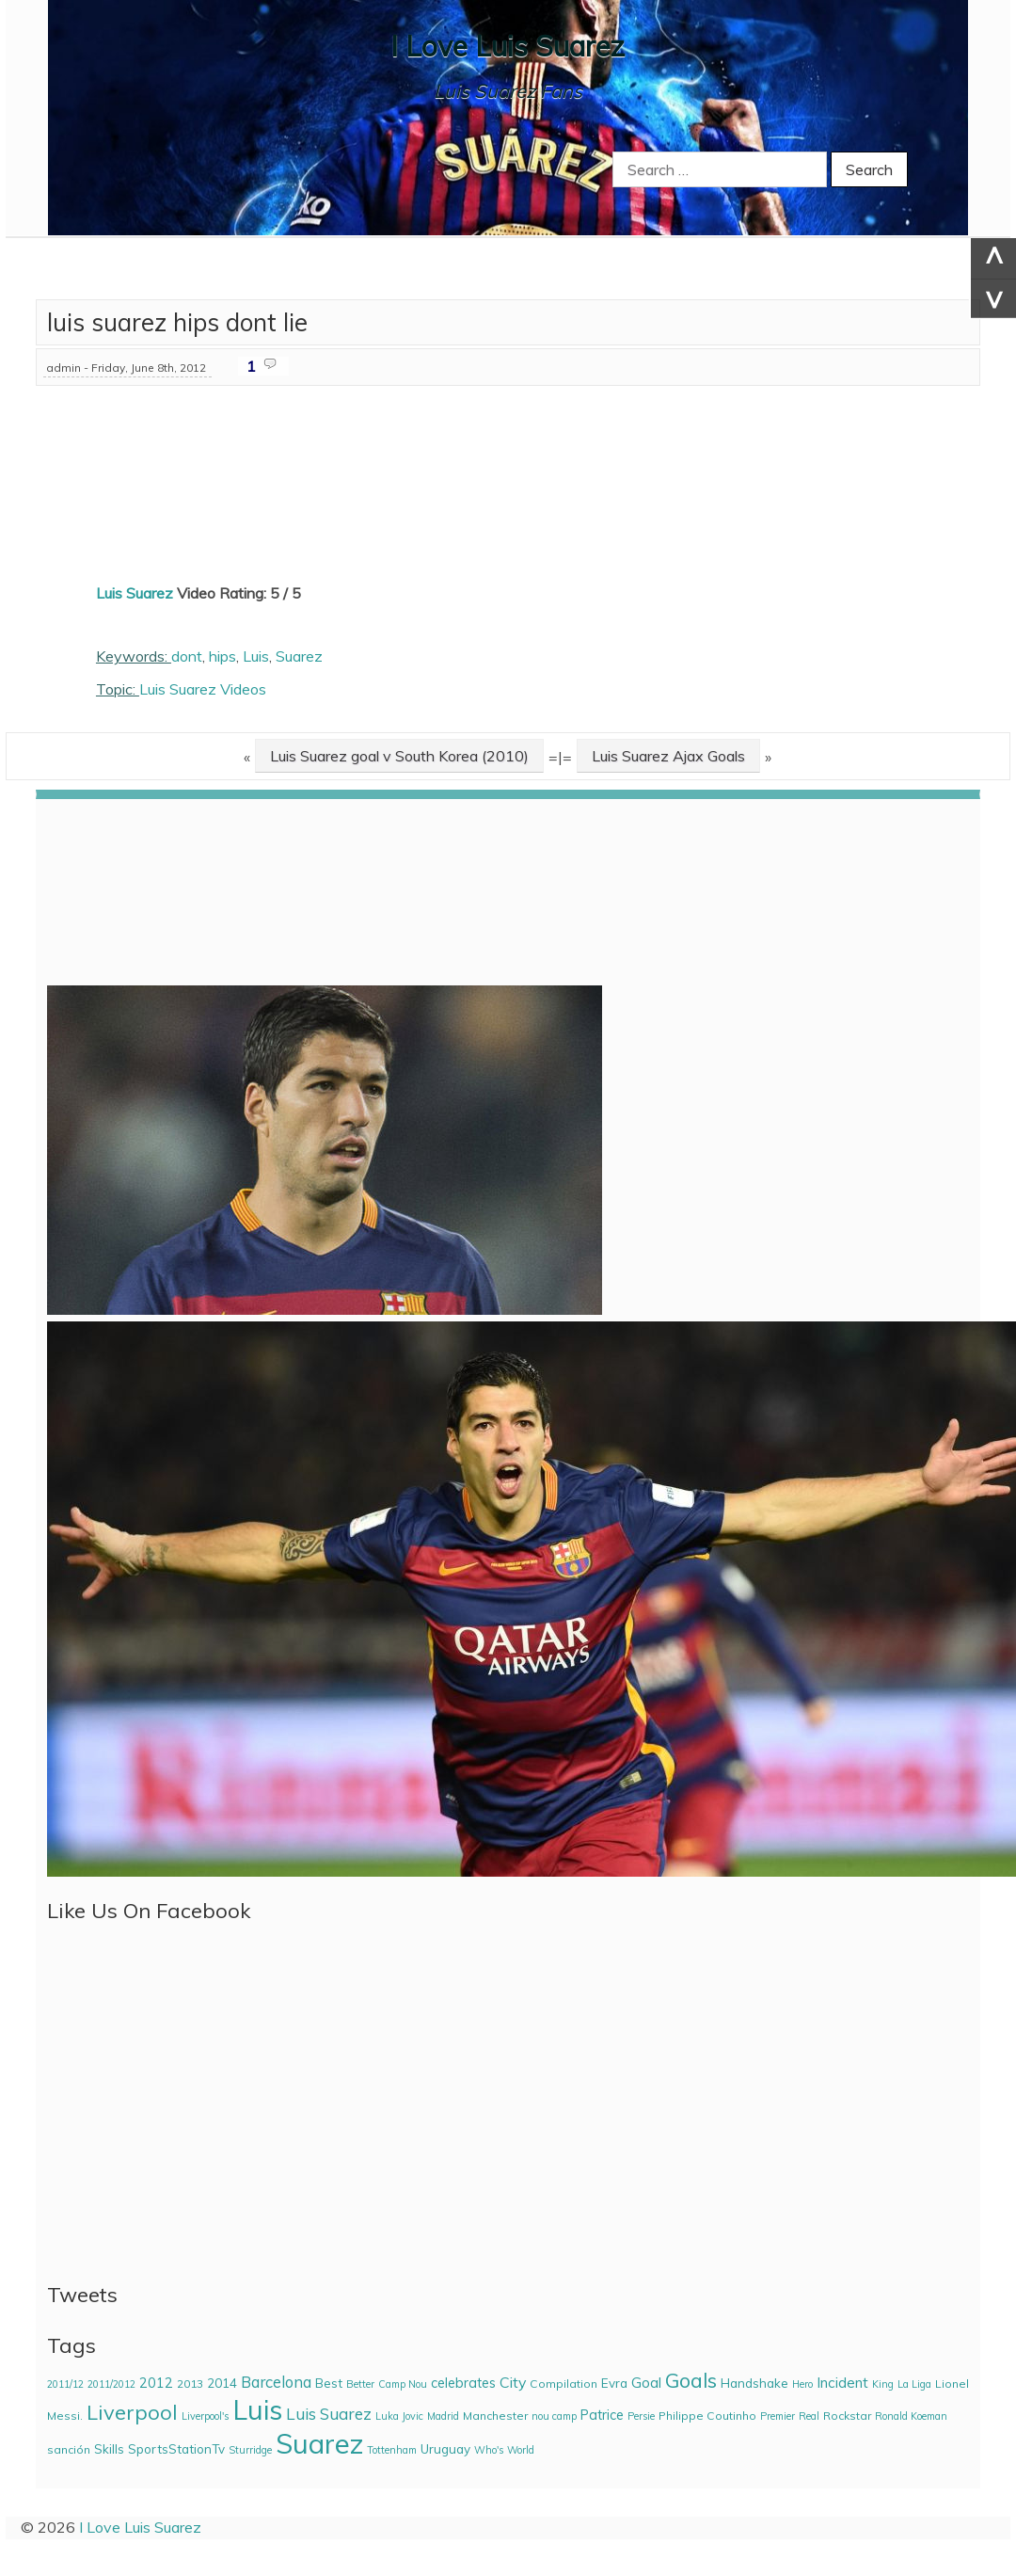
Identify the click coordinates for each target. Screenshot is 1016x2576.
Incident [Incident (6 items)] (842, 2383)
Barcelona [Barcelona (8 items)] (276, 2382)
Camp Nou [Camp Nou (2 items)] (402, 2384)
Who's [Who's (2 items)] (488, 2449)
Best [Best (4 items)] (328, 2383)
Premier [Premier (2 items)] (777, 2416)
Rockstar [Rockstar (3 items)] (847, 2415)
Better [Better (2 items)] (360, 2384)
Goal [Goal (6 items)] (646, 2383)
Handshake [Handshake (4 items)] (754, 2383)
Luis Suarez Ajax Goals (668, 755)
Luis (256, 656)
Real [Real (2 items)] (809, 2416)
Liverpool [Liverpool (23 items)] (132, 2411)
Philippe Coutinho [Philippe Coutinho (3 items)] (707, 2415)
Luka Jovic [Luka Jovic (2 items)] (399, 2416)
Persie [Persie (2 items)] (641, 2416)
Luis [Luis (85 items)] (257, 2409)
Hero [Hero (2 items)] (802, 2384)
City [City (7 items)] (513, 2382)
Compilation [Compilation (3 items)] (563, 2383)
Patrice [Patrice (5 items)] (602, 2415)
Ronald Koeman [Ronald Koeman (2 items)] (911, 2416)
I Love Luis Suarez (507, 46)
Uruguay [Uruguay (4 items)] (445, 2448)
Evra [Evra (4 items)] (614, 2383)
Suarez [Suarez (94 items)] (319, 2443)
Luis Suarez (134, 593)
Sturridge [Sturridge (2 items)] (250, 2449)
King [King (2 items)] (883, 2384)
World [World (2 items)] (520, 2449)
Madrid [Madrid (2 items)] (443, 2416)
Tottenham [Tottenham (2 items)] (392, 2449)
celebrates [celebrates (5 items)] (463, 2383)
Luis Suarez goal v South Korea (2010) (399, 755)
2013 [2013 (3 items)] (190, 2383)
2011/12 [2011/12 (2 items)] (65, 2384)
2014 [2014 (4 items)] (222, 2383)
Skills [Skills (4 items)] (109, 2448)
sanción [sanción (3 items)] (68, 2449)
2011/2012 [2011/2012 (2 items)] (111, 2384)
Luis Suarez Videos (202, 689)
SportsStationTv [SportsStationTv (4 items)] (176, 2448)
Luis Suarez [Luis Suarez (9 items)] (329, 2414)
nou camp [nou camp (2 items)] (554, 2416)
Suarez (299, 656)
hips (222, 656)
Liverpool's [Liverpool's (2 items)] (205, 2416)
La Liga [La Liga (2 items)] (914, 2384)
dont (186, 656)
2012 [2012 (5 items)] (156, 2383)
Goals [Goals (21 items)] (691, 2380)
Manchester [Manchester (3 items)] (495, 2415)
